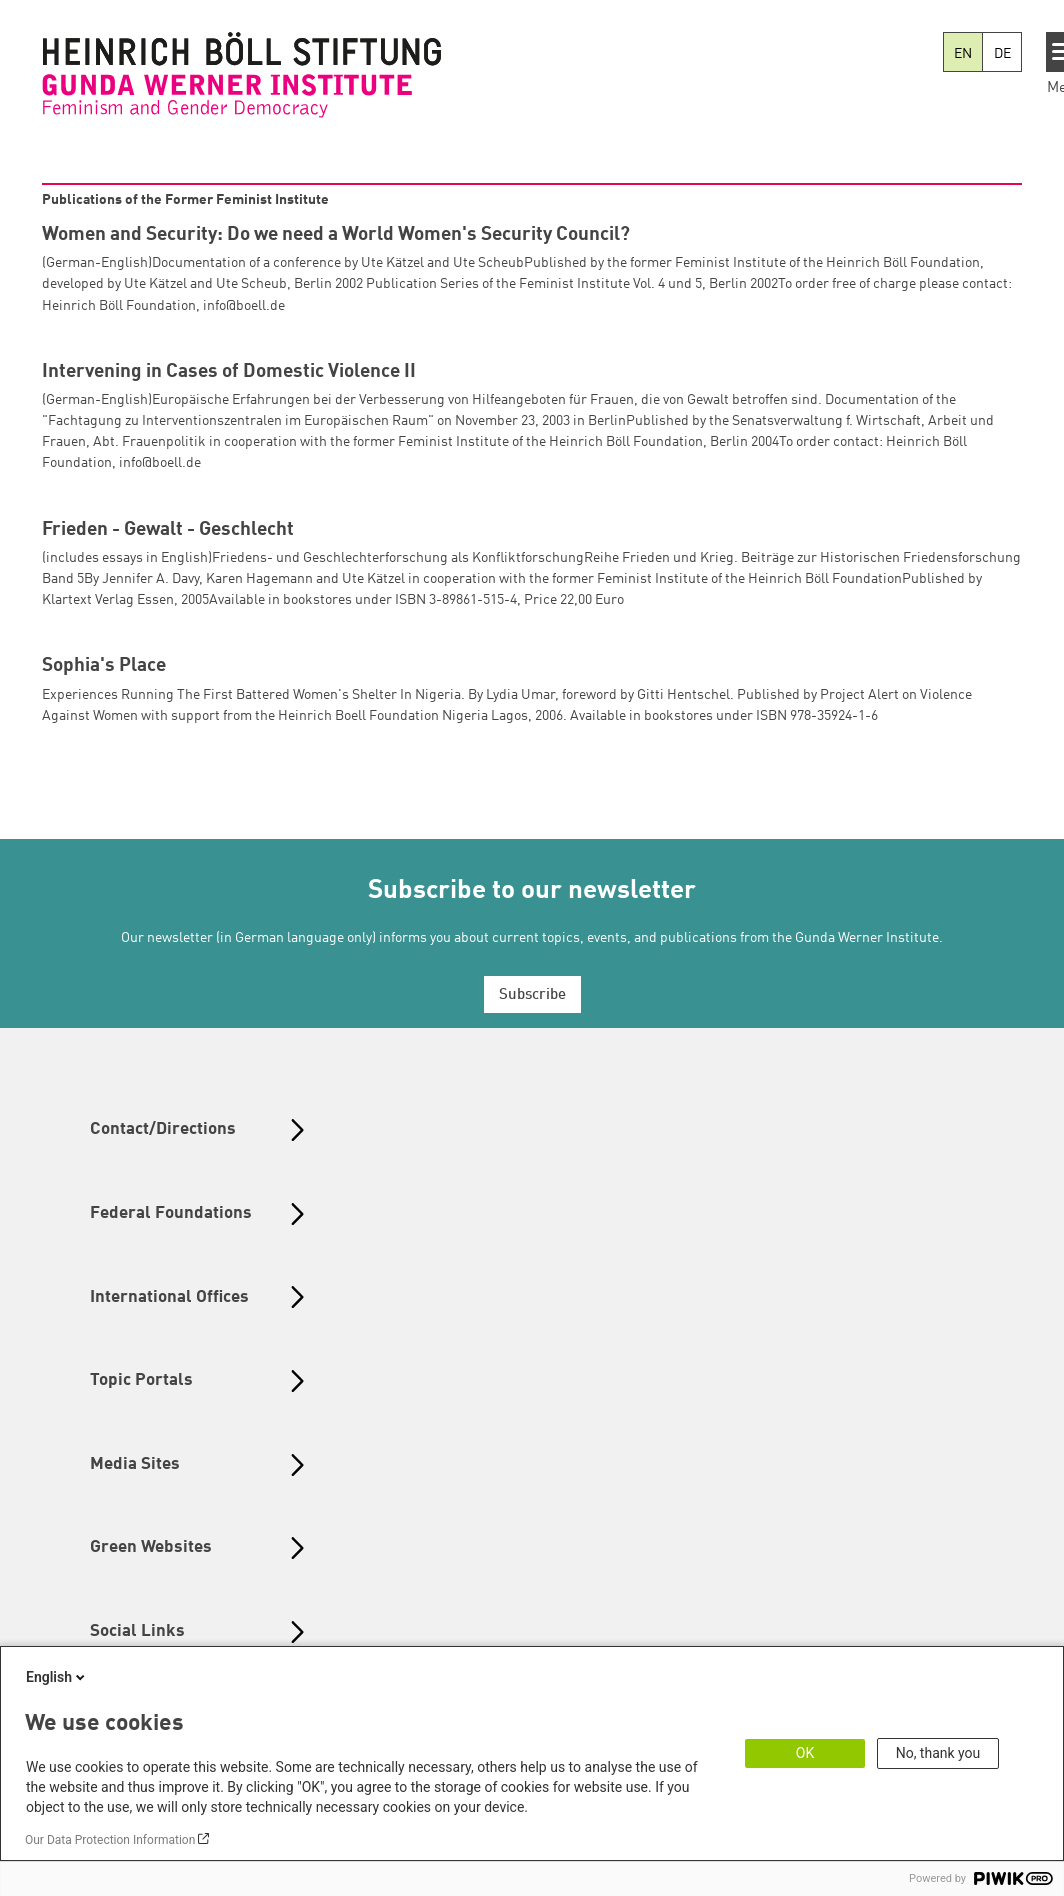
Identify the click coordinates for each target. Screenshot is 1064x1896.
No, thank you (938, 1753)
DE (1002, 54)
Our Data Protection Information (110, 1840)
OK (805, 1753)
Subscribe (532, 995)
